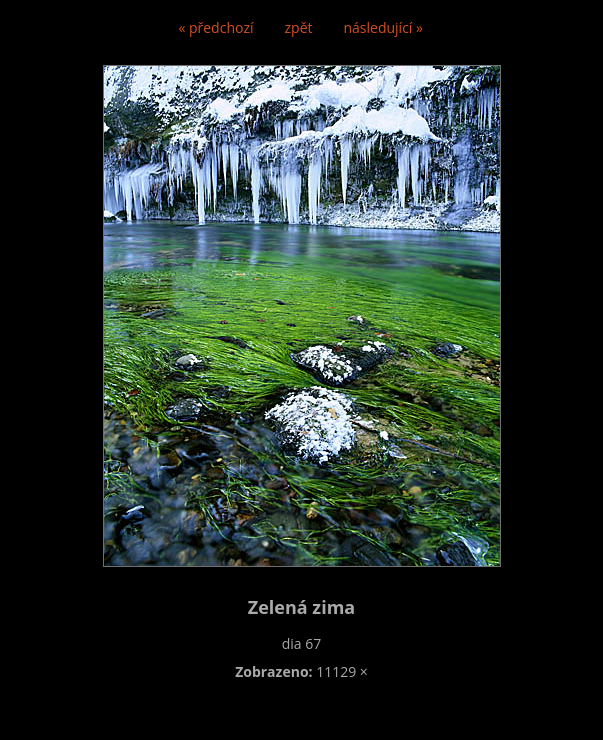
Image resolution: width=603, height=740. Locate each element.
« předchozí (215, 27)
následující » (383, 27)
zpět (299, 27)
